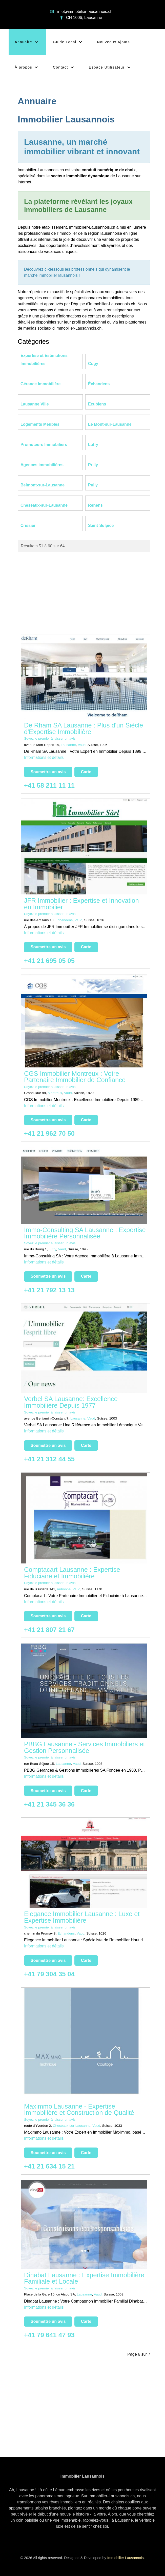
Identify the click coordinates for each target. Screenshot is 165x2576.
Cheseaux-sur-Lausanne (44, 505)
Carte (86, 772)
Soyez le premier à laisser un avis (49, 738)
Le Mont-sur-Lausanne (110, 424)
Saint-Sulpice (101, 525)
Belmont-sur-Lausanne (42, 485)
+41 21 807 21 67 (49, 1629)
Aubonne (64, 1589)
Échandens (99, 384)
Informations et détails (44, 757)
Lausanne (68, 745)
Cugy (93, 363)
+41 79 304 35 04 (49, 1974)
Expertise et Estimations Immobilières (44, 359)
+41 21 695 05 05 (49, 960)
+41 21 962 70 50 (49, 1133)
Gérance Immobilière (40, 384)
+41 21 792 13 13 (49, 1290)
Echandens (64, 920)
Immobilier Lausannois (125, 2558)
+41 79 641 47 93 (49, 2334)
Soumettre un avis (48, 772)
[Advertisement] (84, 590)
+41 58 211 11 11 (49, 785)
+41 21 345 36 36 (49, 1804)
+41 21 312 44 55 (49, 1459)
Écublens (97, 404)
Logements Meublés (39, 424)
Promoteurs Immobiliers (43, 444)
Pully (93, 485)
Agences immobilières (42, 465)
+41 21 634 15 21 (49, 2166)
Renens (95, 505)
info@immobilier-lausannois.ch (84, 11)
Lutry (93, 444)
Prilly (93, 465)
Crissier (28, 525)
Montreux (55, 1093)
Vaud (82, 745)
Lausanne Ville (34, 404)
